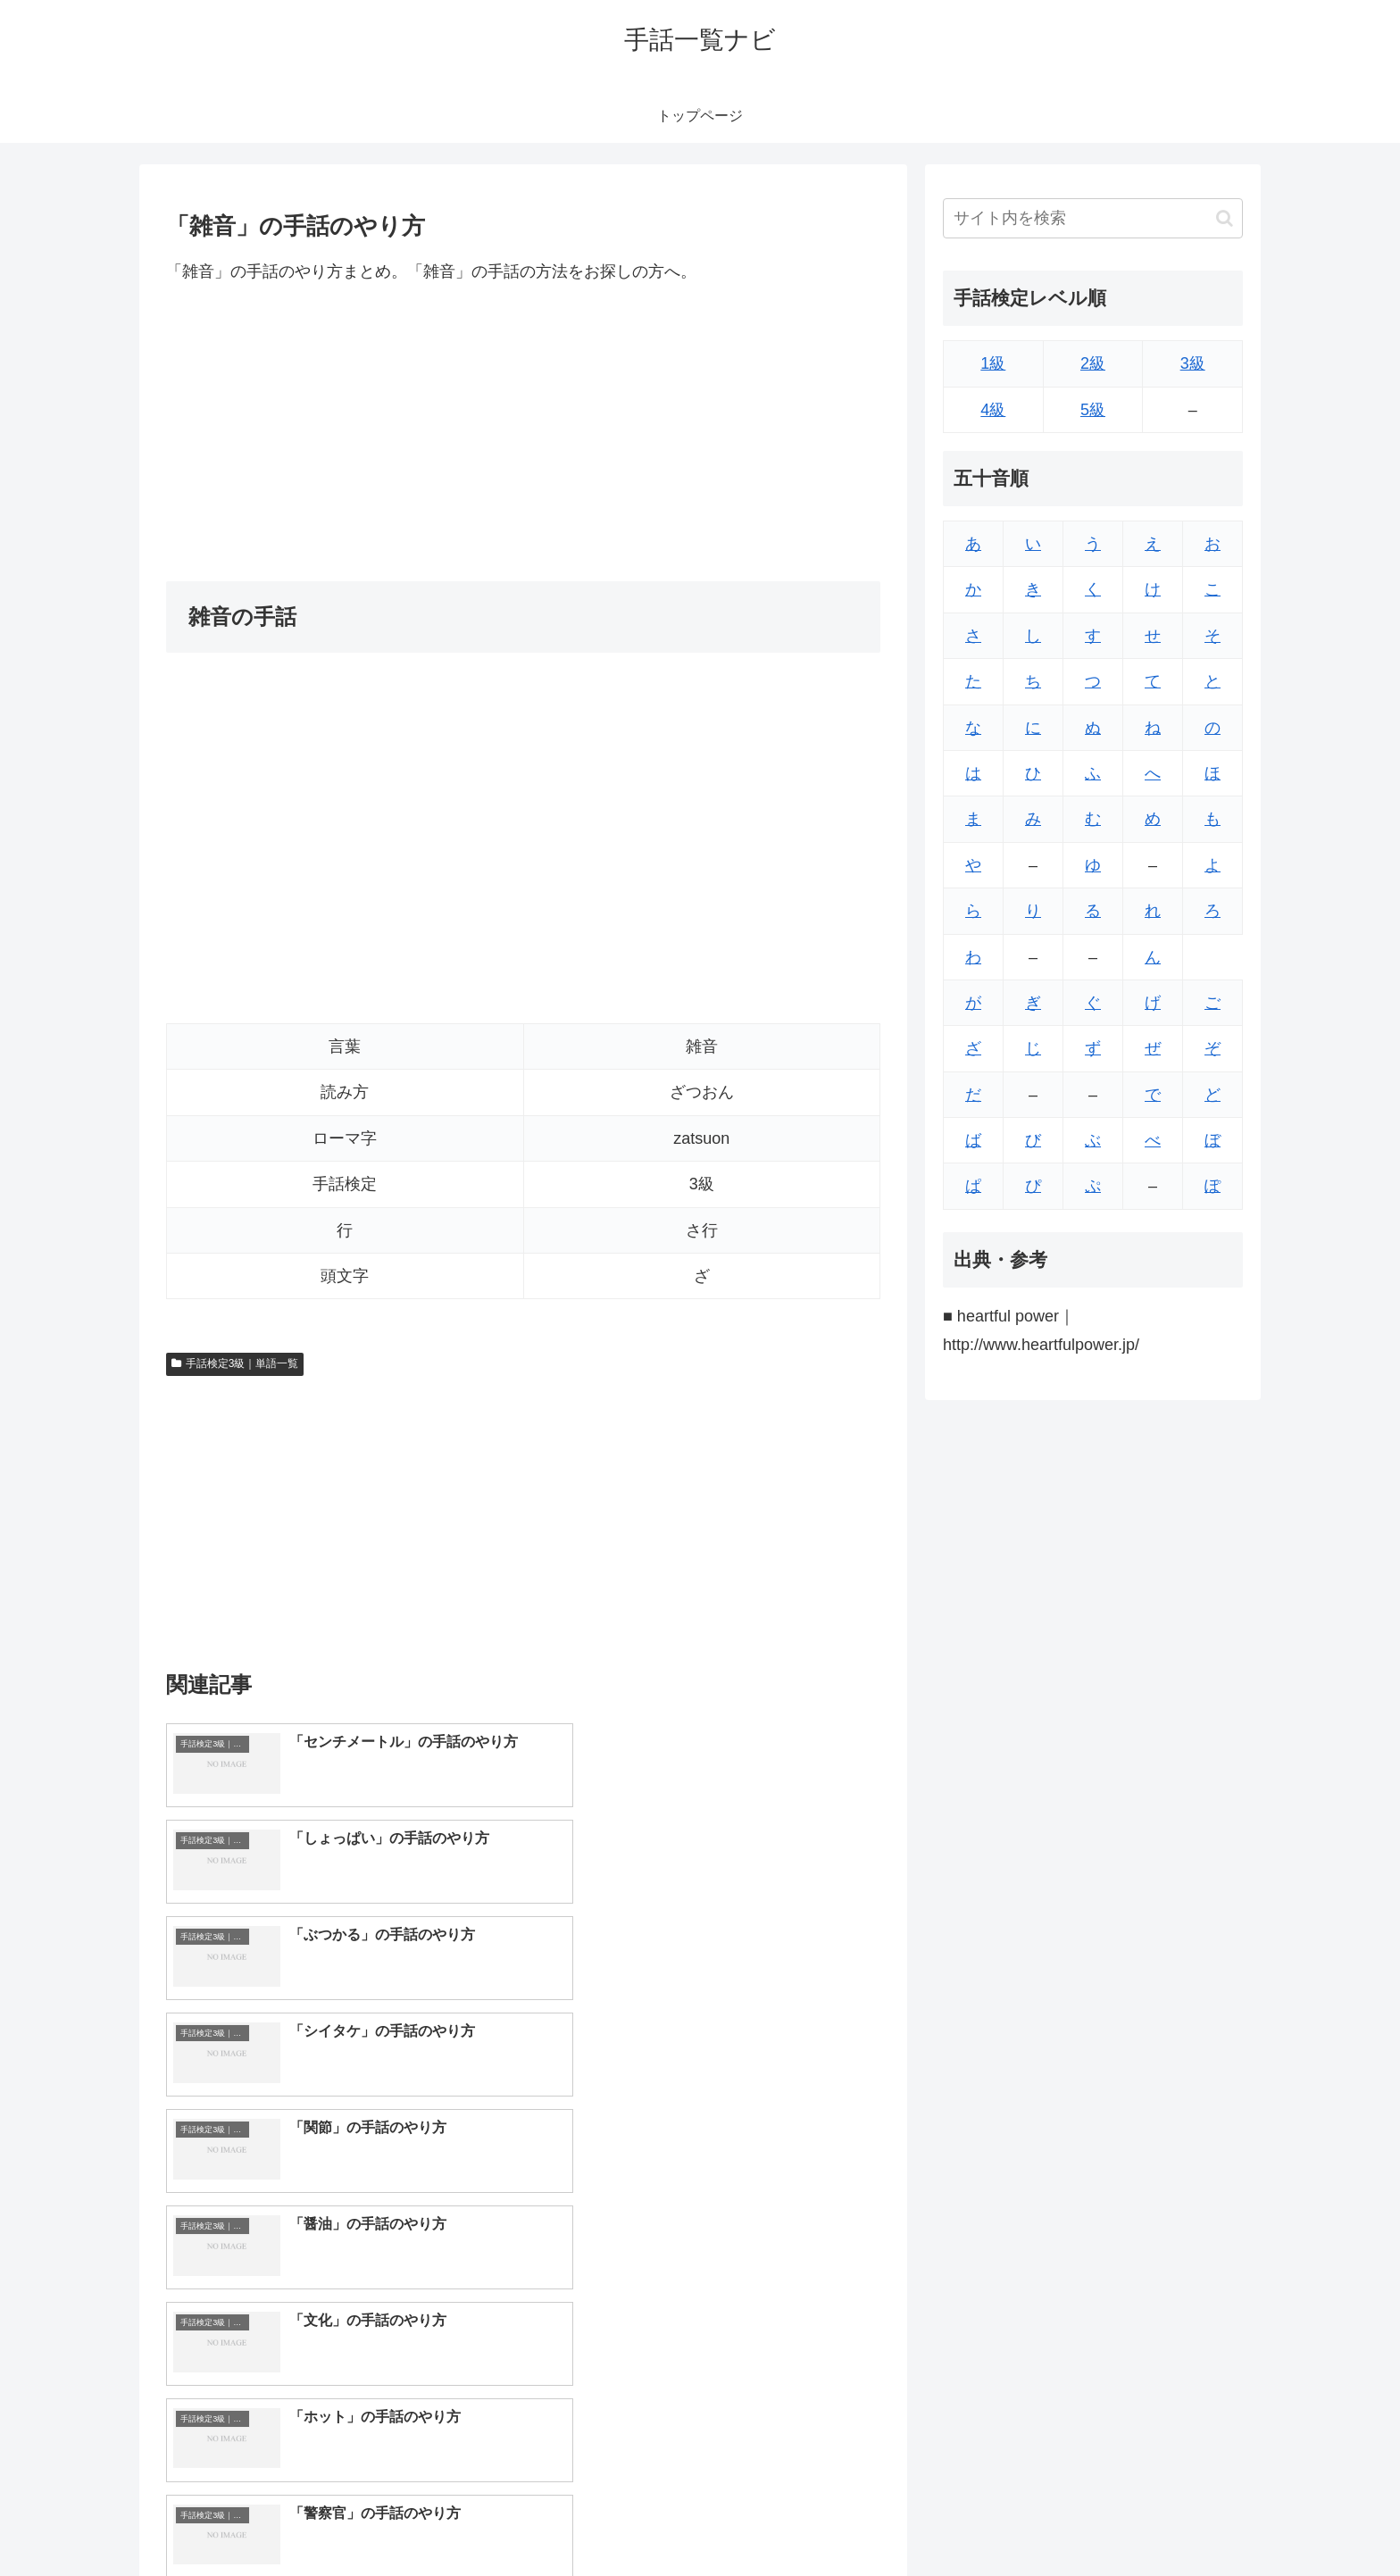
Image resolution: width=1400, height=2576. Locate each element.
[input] (1093, 218)
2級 (1092, 363)
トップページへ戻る (1044, 2520)
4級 (992, 410)
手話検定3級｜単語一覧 (234, 1363)
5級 (1092, 410)
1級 (992, 363)
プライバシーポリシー (1181, 2520)
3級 (1192, 363)
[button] (1224, 218)
